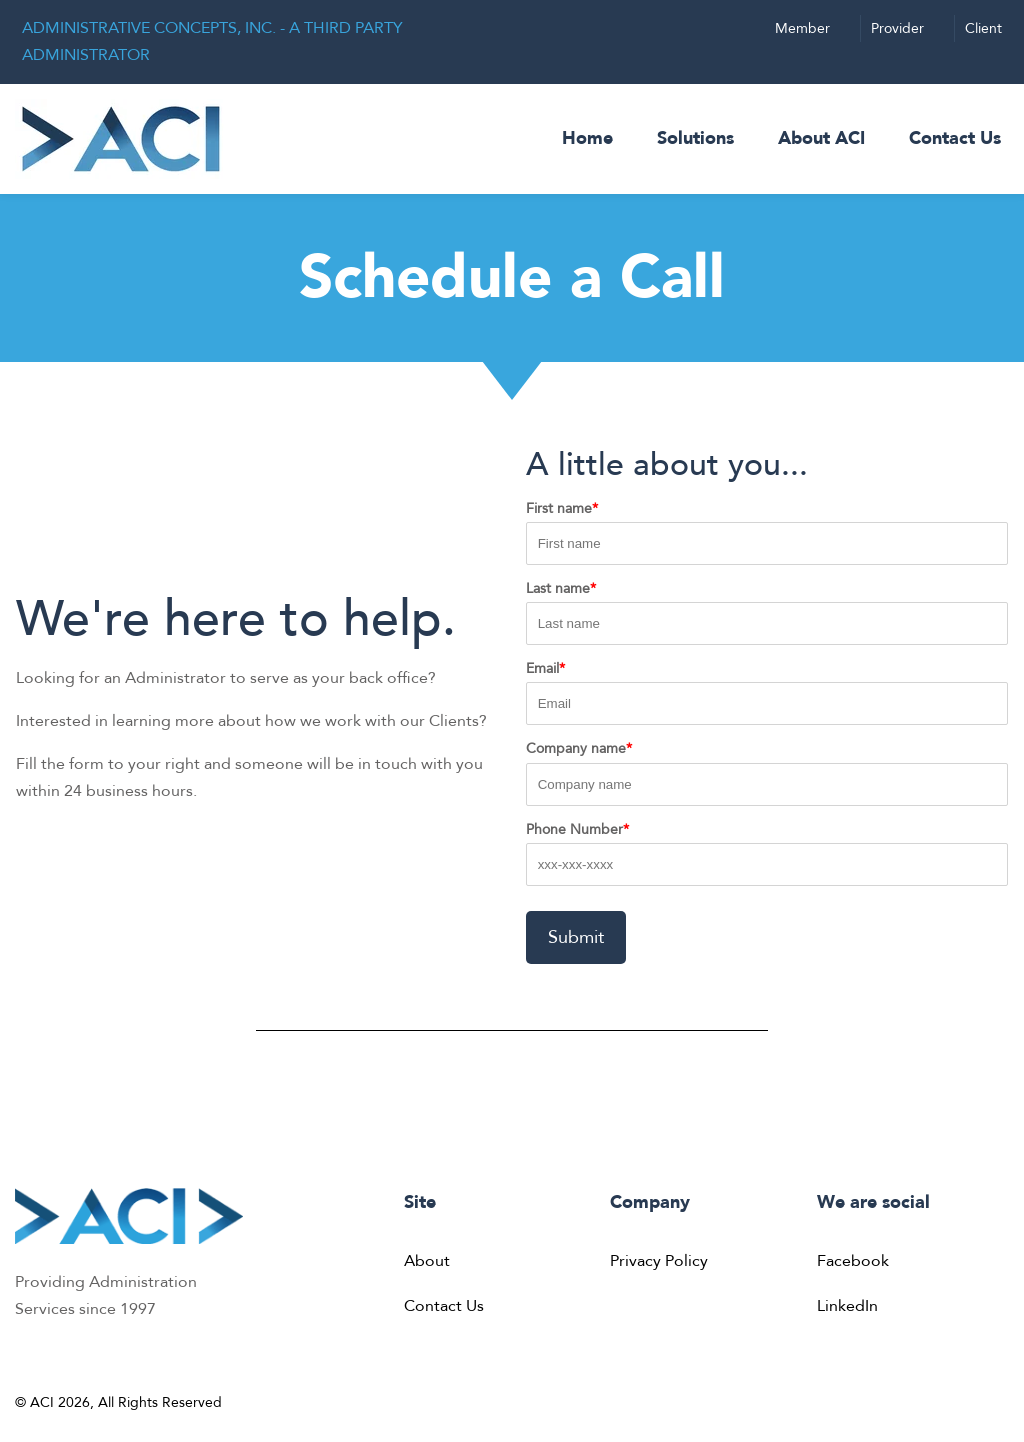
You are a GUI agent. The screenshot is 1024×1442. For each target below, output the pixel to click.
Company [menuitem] (650, 1202)
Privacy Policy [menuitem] (659, 1261)
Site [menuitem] (420, 1202)
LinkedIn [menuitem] (847, 1306)
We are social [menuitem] (873, 1202)
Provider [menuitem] (897, 28)
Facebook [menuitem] (853, 1261)
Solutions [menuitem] (695, 138)
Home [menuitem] (587, 138)
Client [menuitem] (983, 28)
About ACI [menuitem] (821, 138)
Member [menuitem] (802, 28)
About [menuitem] (427, 1261)
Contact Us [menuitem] (955, 138)
